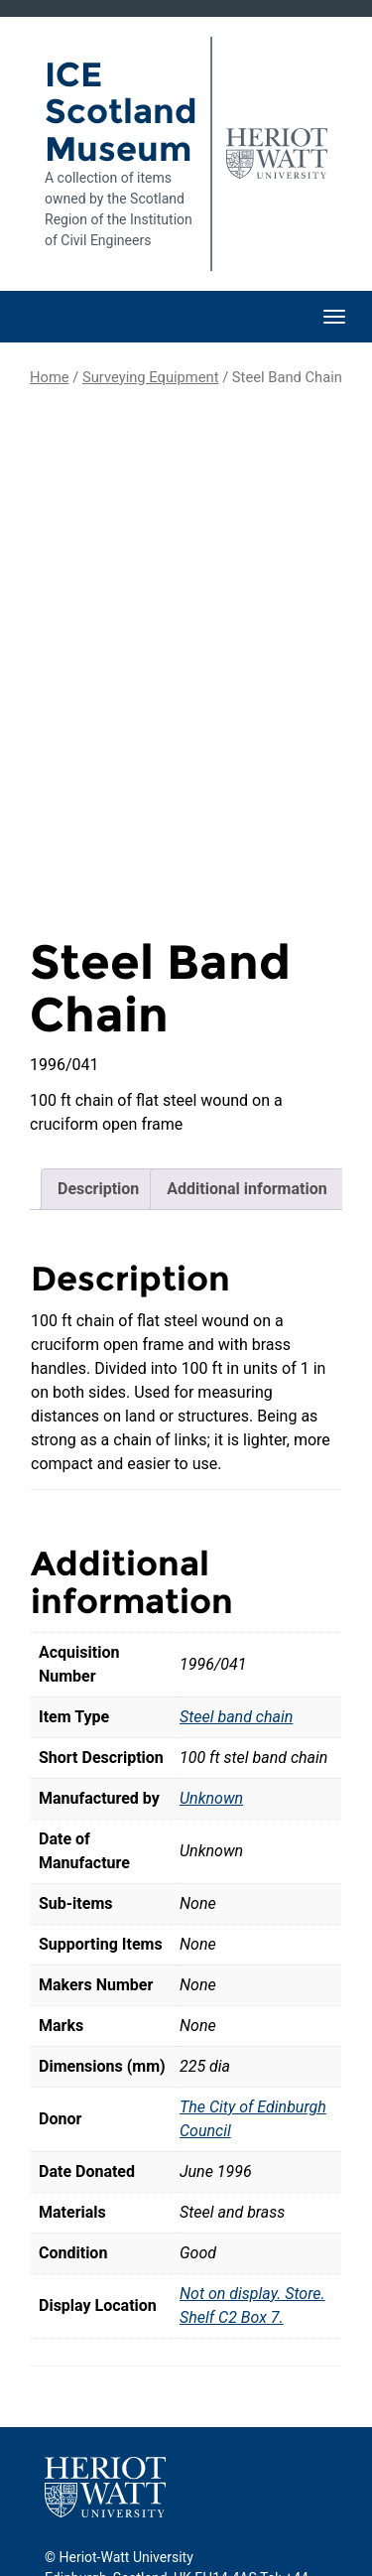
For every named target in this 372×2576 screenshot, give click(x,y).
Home (49, 377)
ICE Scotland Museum (120, 112)
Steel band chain (236, 1612)
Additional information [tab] (246, 1084)
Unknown (211, 1694)
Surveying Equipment (150, 377)
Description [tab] (98, 1084)
